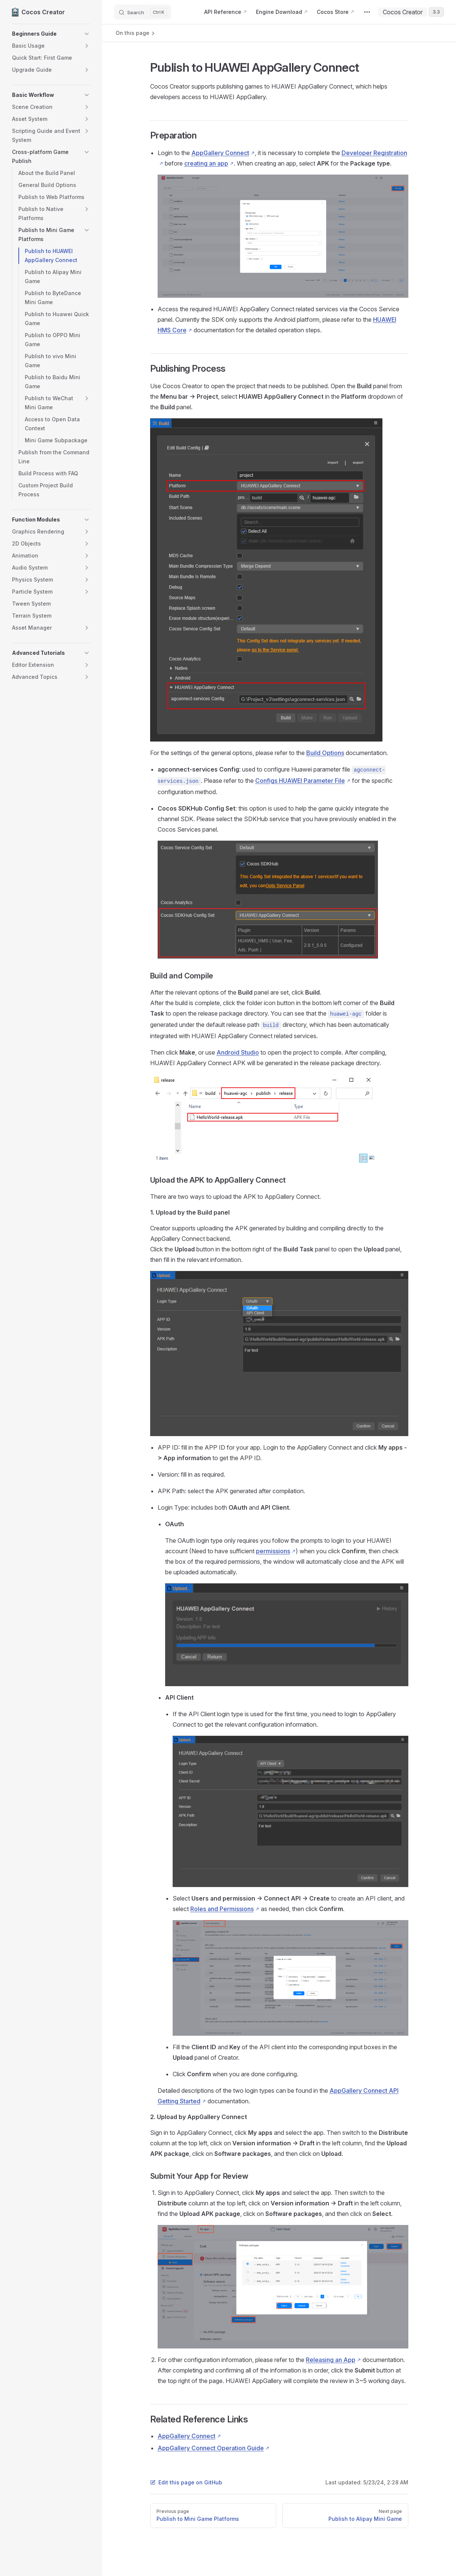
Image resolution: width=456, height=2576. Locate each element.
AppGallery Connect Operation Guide (211, 2448)
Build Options (325, 753)
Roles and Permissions (222, 1909)
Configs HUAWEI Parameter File (300, 780)
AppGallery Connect (220, 153)
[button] (51, 34)
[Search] (142, 12)
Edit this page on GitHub (186, 2482)
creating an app (206, 163)
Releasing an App (330, 2359)
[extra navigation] (367, 12)
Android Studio (238, 1052)
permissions (273, 1551)
